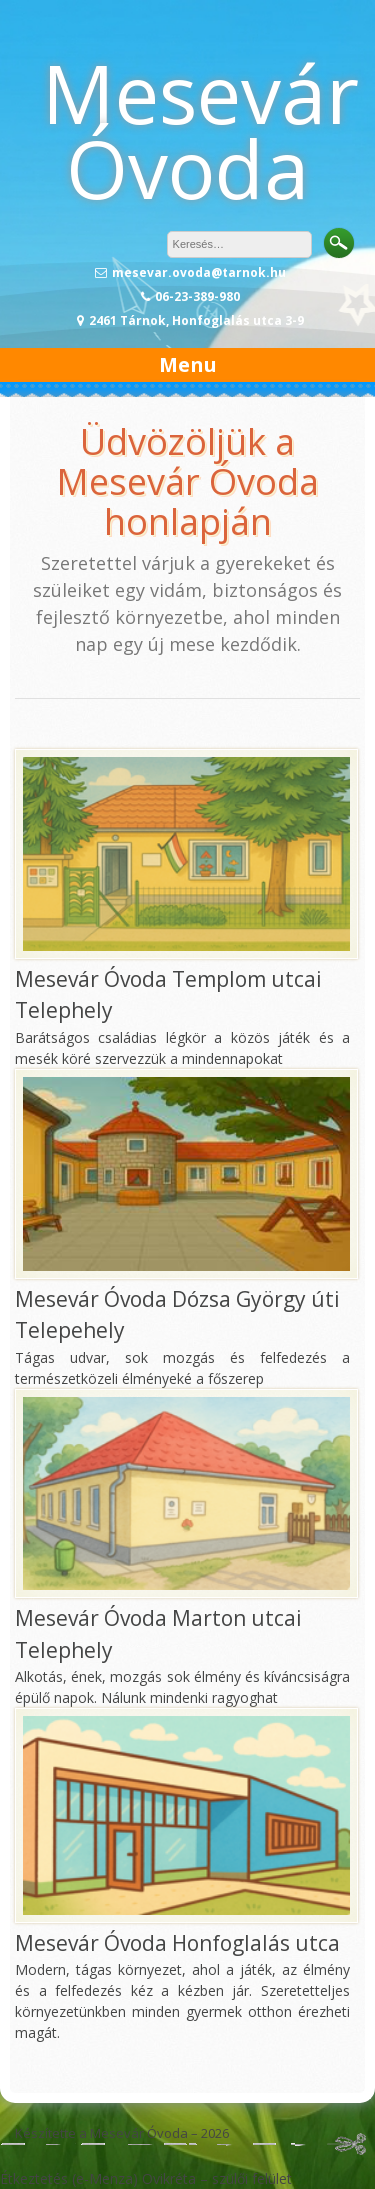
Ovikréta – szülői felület (217, 2178)
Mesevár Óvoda (200, 130)
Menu (188, 364)
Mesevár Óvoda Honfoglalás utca (177, 1943)
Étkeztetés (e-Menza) (69, 2178)
